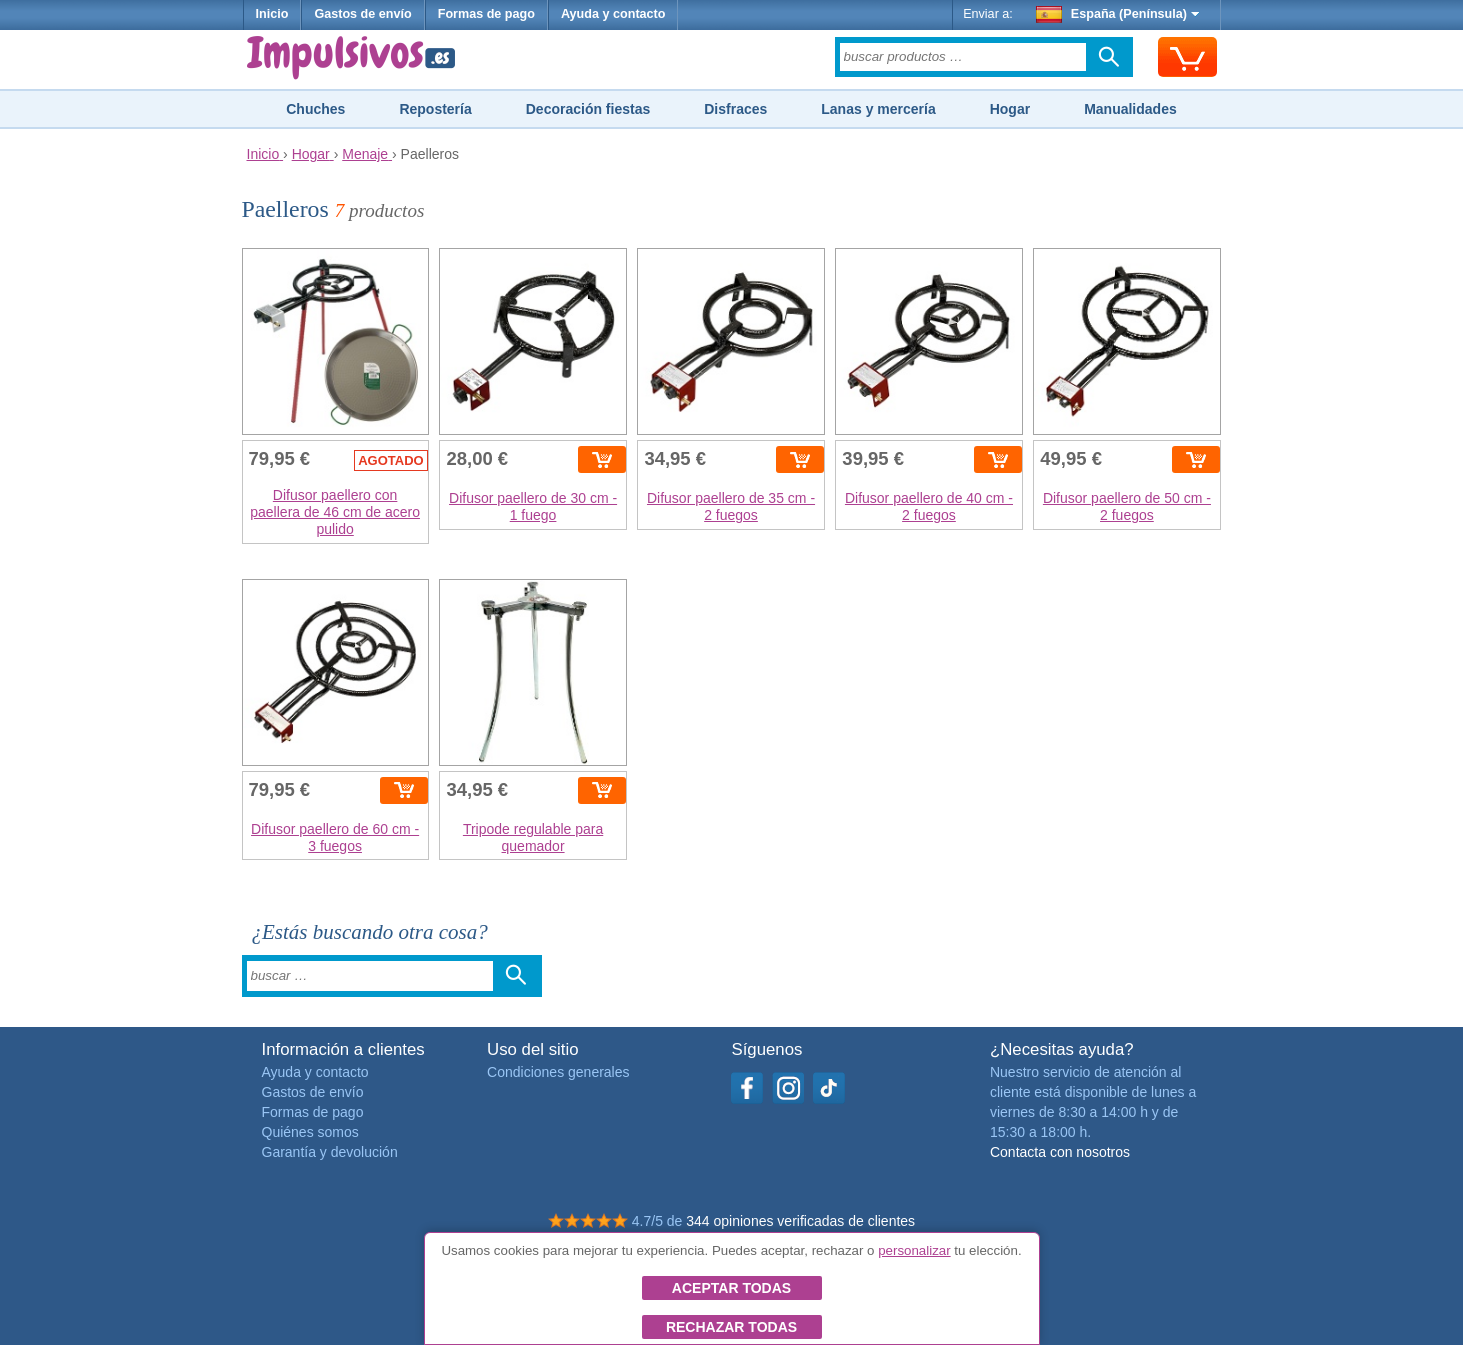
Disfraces (735, 109)
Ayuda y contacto (613, 14)
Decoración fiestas (588, 109)
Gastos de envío (362, 14)
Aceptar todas (731, 1288)
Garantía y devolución (330, 1152)
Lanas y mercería (878, 109)
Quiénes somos (310, 1132)
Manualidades (1130, 109)
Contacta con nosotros (1060, 1152)
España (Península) (1117, 14)
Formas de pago (486, 14)
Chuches (315, 109)
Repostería (435, 109)
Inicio (272, 14)
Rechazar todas (731, 1327)
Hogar (1010, 109)
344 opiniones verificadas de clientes (800, 1221)
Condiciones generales (558, 1072)
